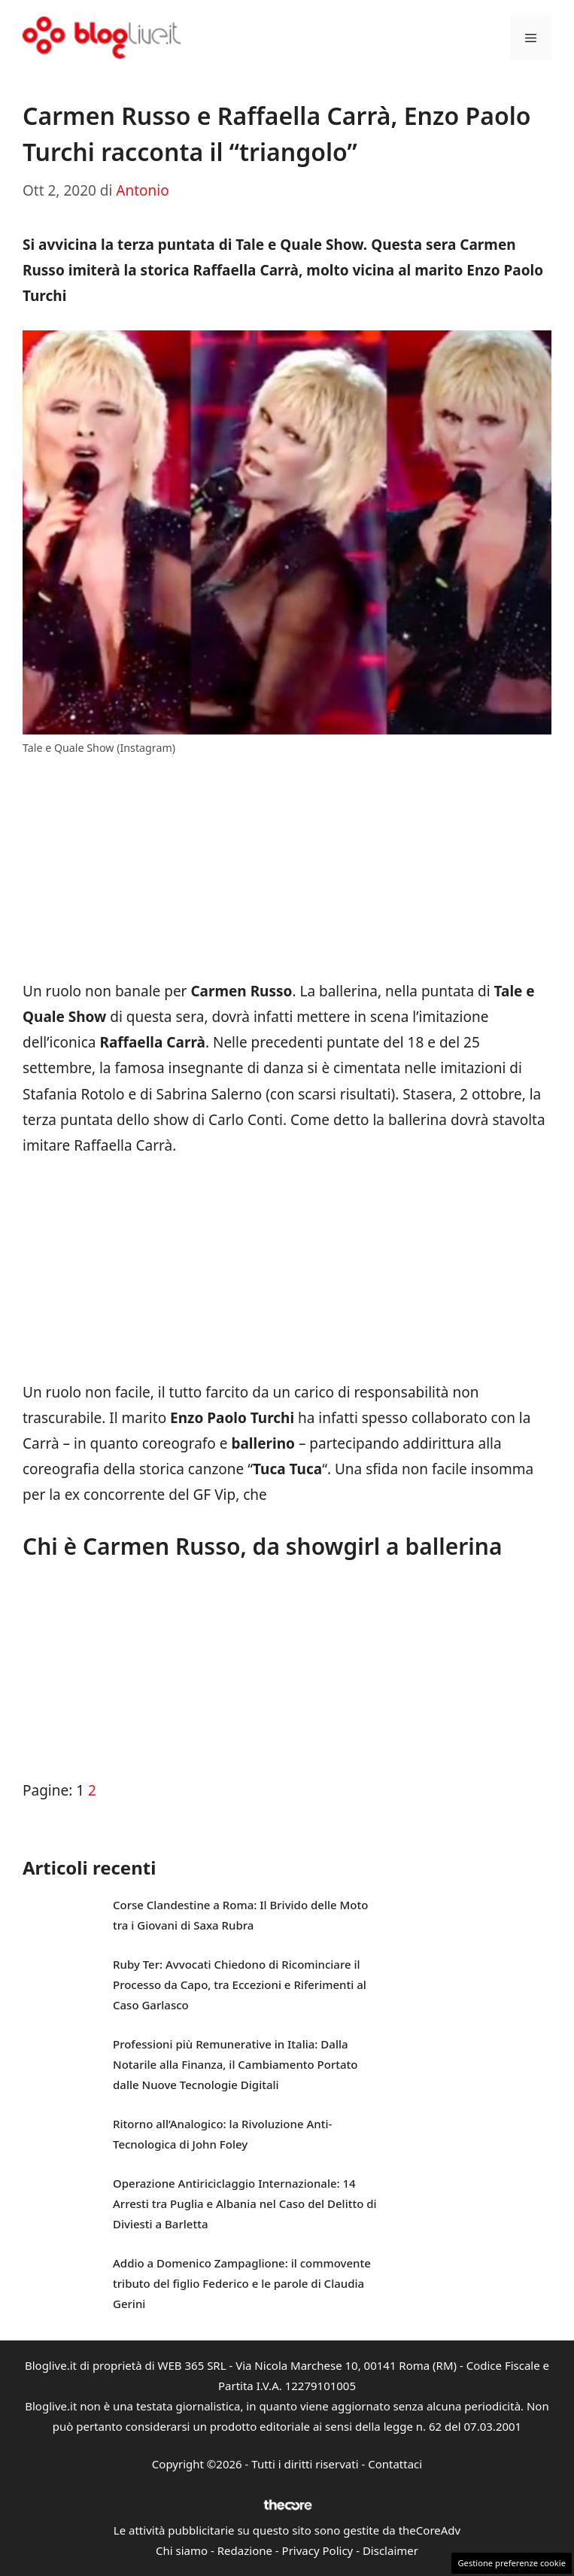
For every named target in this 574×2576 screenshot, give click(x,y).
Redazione (244, 2550)
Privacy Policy (318, 2550)
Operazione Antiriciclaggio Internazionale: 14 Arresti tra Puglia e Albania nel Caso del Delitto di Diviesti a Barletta (245, 2203)
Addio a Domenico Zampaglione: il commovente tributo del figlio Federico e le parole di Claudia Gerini (242, 2283)
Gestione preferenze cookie (511, 2562)
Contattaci (395, 2463)
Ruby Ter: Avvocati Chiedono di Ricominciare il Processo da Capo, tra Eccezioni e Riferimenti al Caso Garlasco (239, 1984)
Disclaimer (390, 2550)
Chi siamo (182, 2550)
